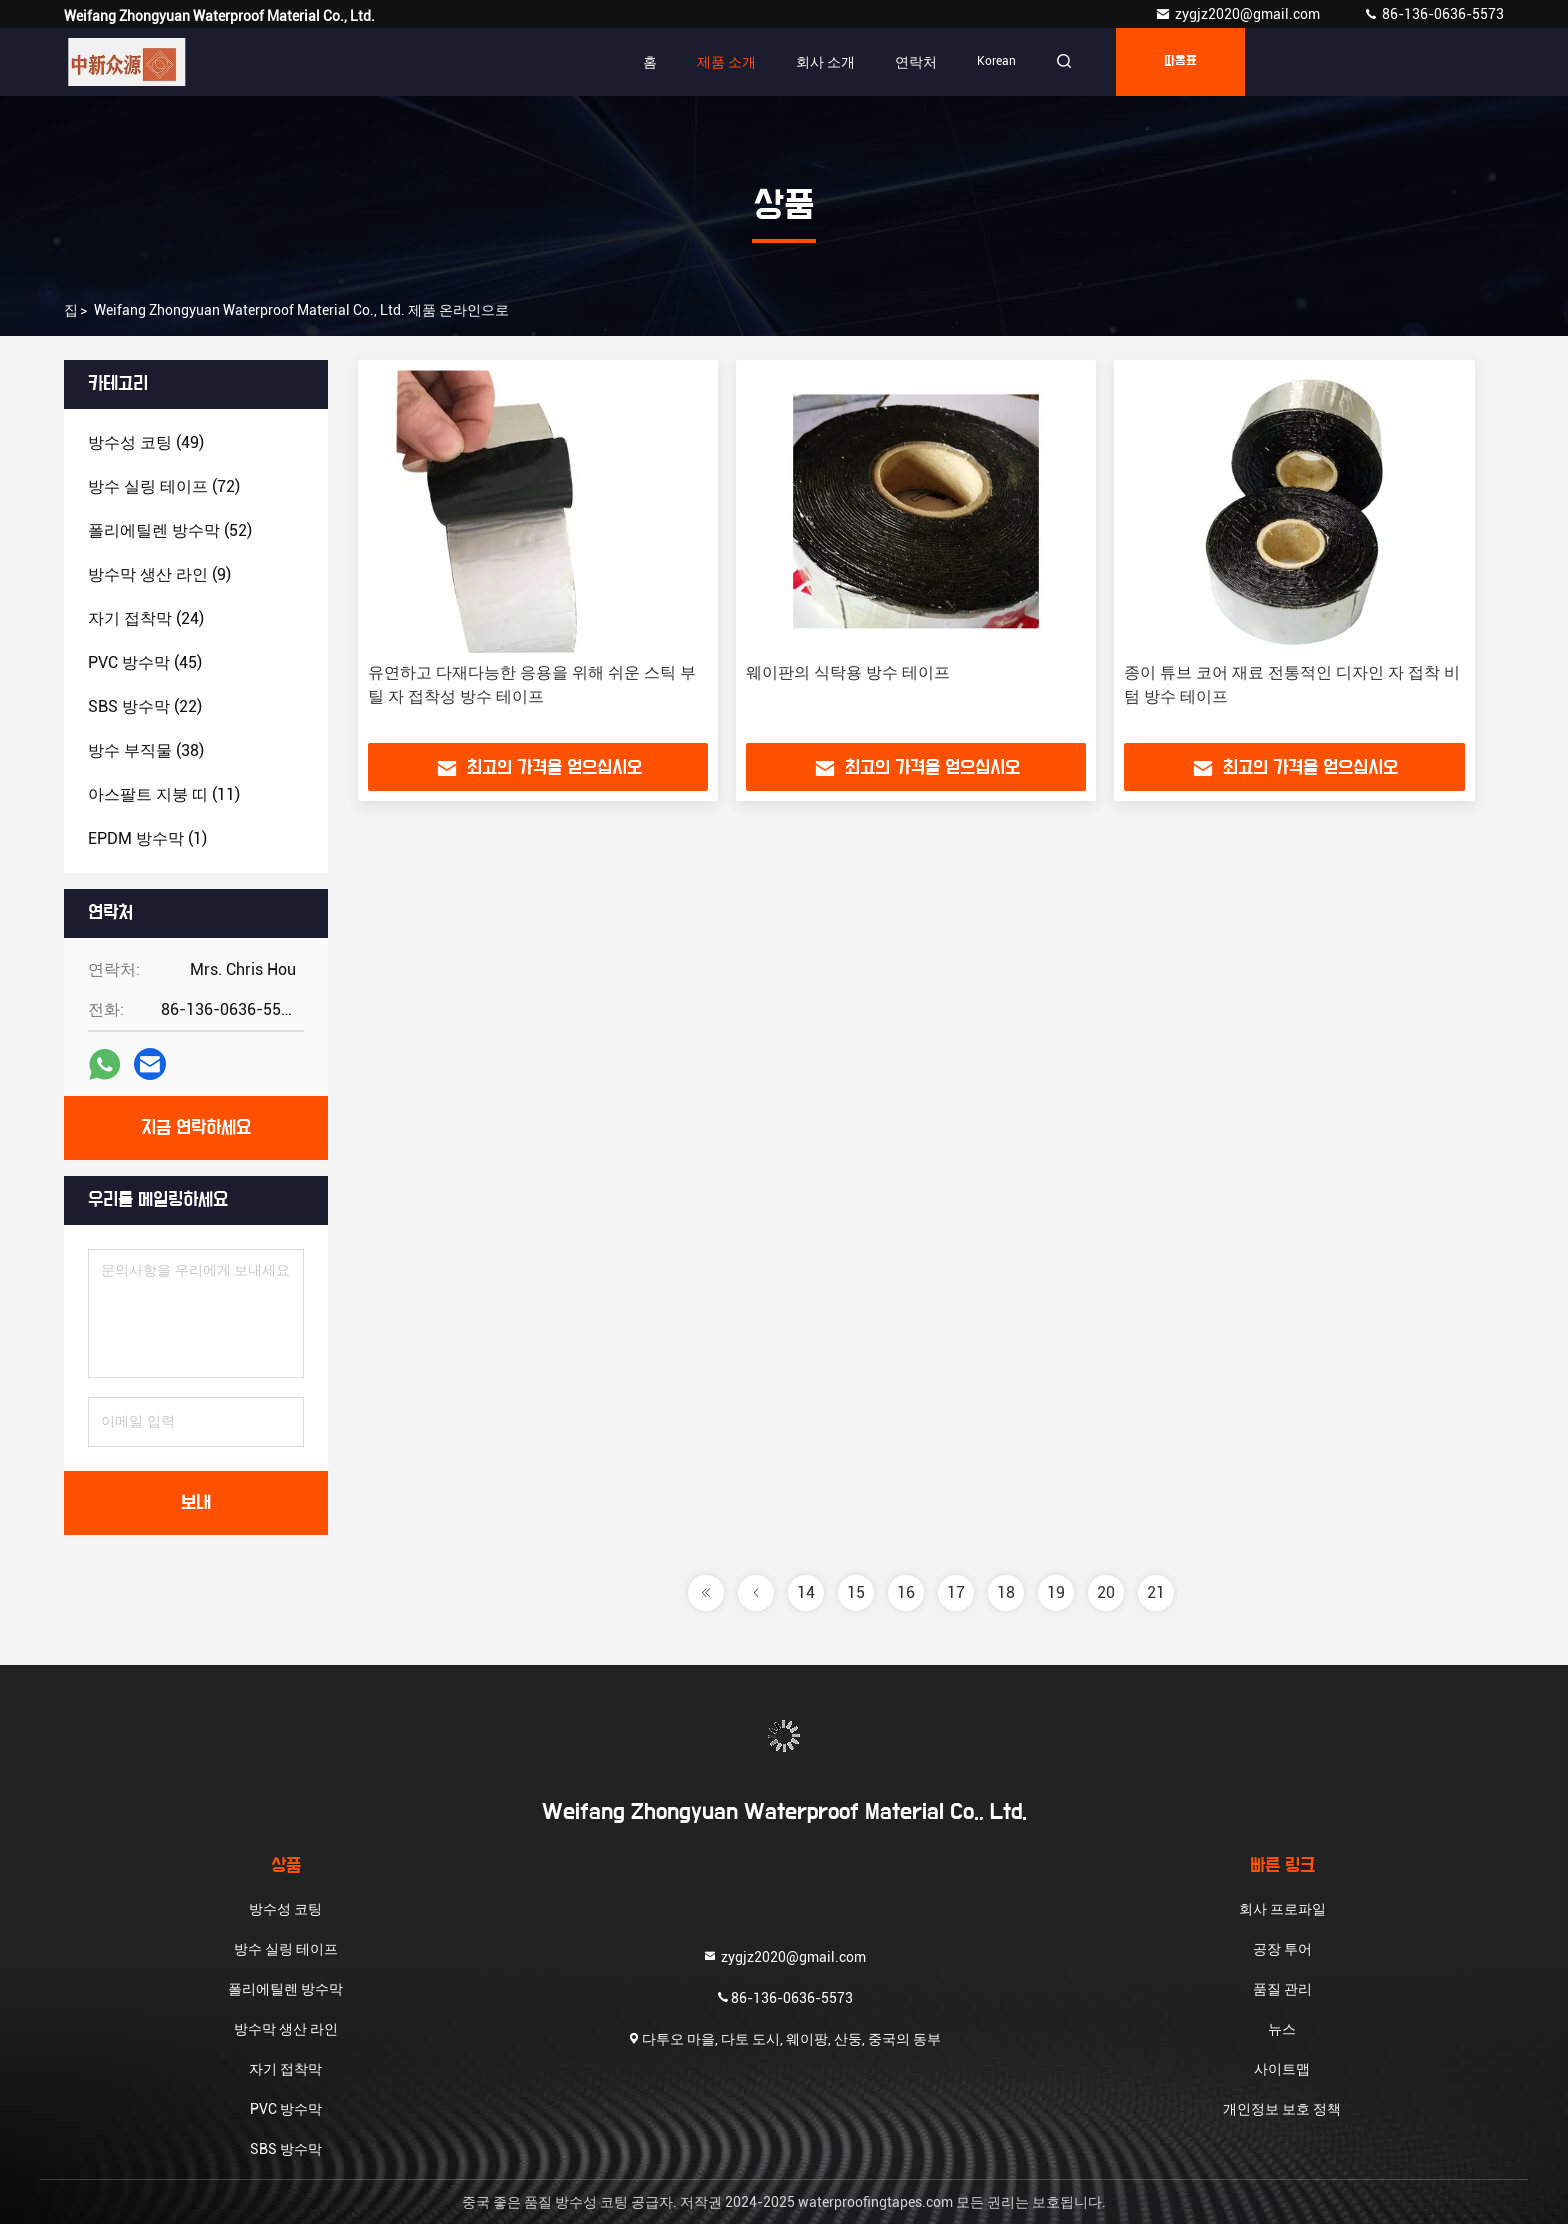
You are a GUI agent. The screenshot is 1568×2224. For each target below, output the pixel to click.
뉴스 (1282, 2029)
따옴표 (1180, 62)
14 (806, 1592)
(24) (146, 618)
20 (1106, 1592)
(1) (147, 838)
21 (1156, 1592)
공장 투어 (1282, 1949)
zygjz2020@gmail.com (1239, 14)
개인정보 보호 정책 (1282, 2109)
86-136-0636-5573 (1433, 14)
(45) (145, 662)
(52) (170, 530)
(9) (159, 574)
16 (906, 1592)
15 (856, 1592)
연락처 (916, 62)
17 (956, 1592)
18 (1006, 1592)
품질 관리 (1282, 1989)
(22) (145, 706)
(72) (164, 486)
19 (1056, 1592)
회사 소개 (825, 62)
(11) (164, 794)
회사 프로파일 (1282, 1909)
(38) (146, 750)
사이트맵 (1282, 2069)
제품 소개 (726, 62)
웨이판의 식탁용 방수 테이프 (848, 672)
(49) (146, 442)
